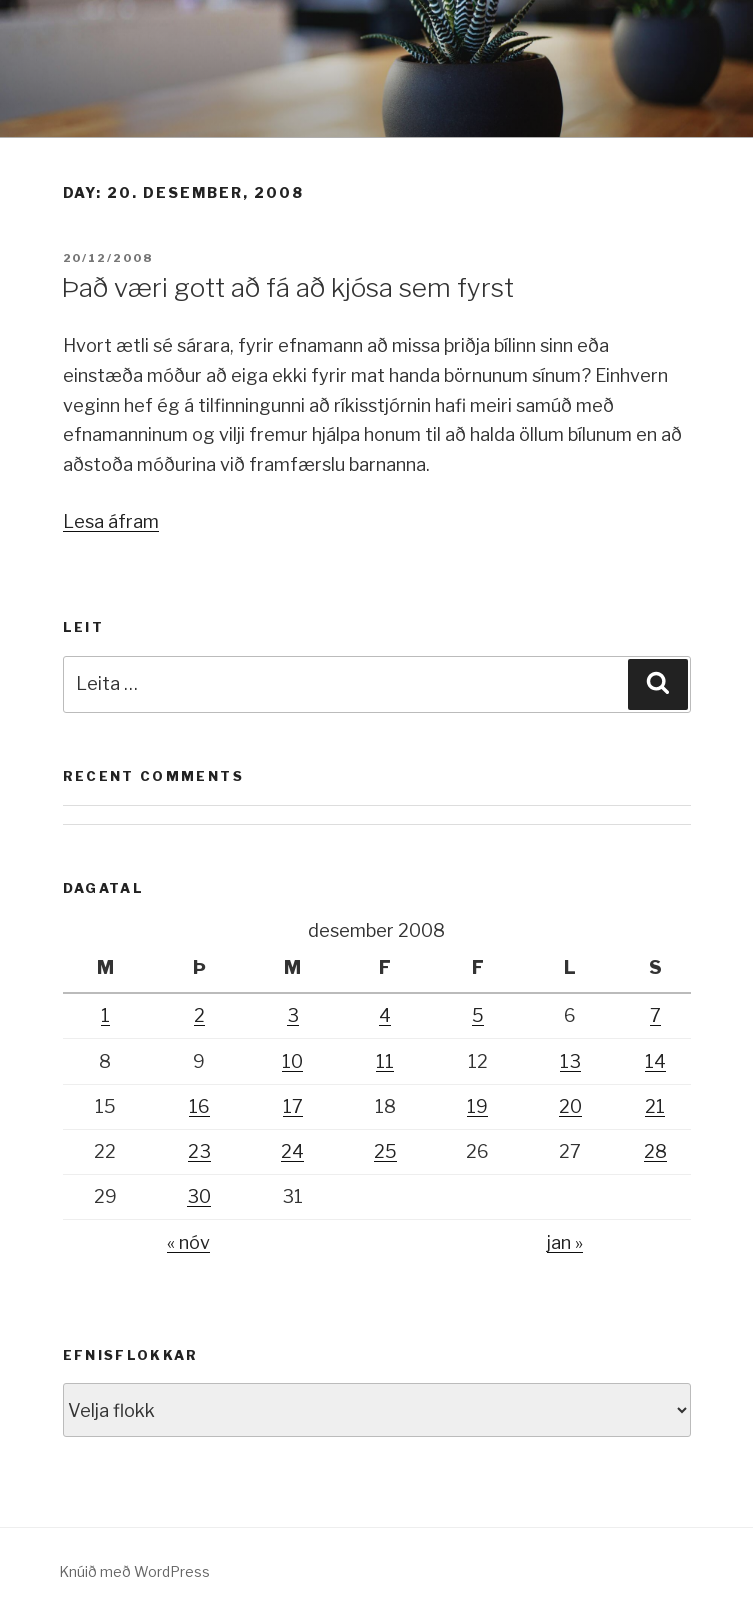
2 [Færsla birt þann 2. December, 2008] (199, 1015)
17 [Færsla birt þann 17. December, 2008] (293, 1106)
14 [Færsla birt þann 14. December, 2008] (655, 1061)
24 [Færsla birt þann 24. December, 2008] (292, 1151)
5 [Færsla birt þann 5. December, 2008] (478, 1015)
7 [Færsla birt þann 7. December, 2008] (655, 1015)
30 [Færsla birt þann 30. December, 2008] (199, 1196)
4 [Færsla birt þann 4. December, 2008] (385, 1015)
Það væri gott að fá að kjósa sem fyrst (287, 287)
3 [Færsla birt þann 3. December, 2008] (293, 1015)
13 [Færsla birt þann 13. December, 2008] (570, 1061)
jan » (565, 1242)
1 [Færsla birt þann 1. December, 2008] (105, 1015)
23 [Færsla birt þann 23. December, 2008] (199, 1151)
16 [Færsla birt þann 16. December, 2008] (199, 1106)
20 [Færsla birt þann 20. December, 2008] (570, 1106)
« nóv (188, 1242)
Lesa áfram (111, 521)
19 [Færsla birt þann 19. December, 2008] (477, 1106)
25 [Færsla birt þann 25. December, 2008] (385, 1151)
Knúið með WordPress (134, 1571)
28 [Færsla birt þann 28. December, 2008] (655, 1151)
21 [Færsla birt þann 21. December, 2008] (655, 1106)
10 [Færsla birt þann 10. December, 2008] (292, 1061)
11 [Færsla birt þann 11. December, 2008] (385, 1061)
